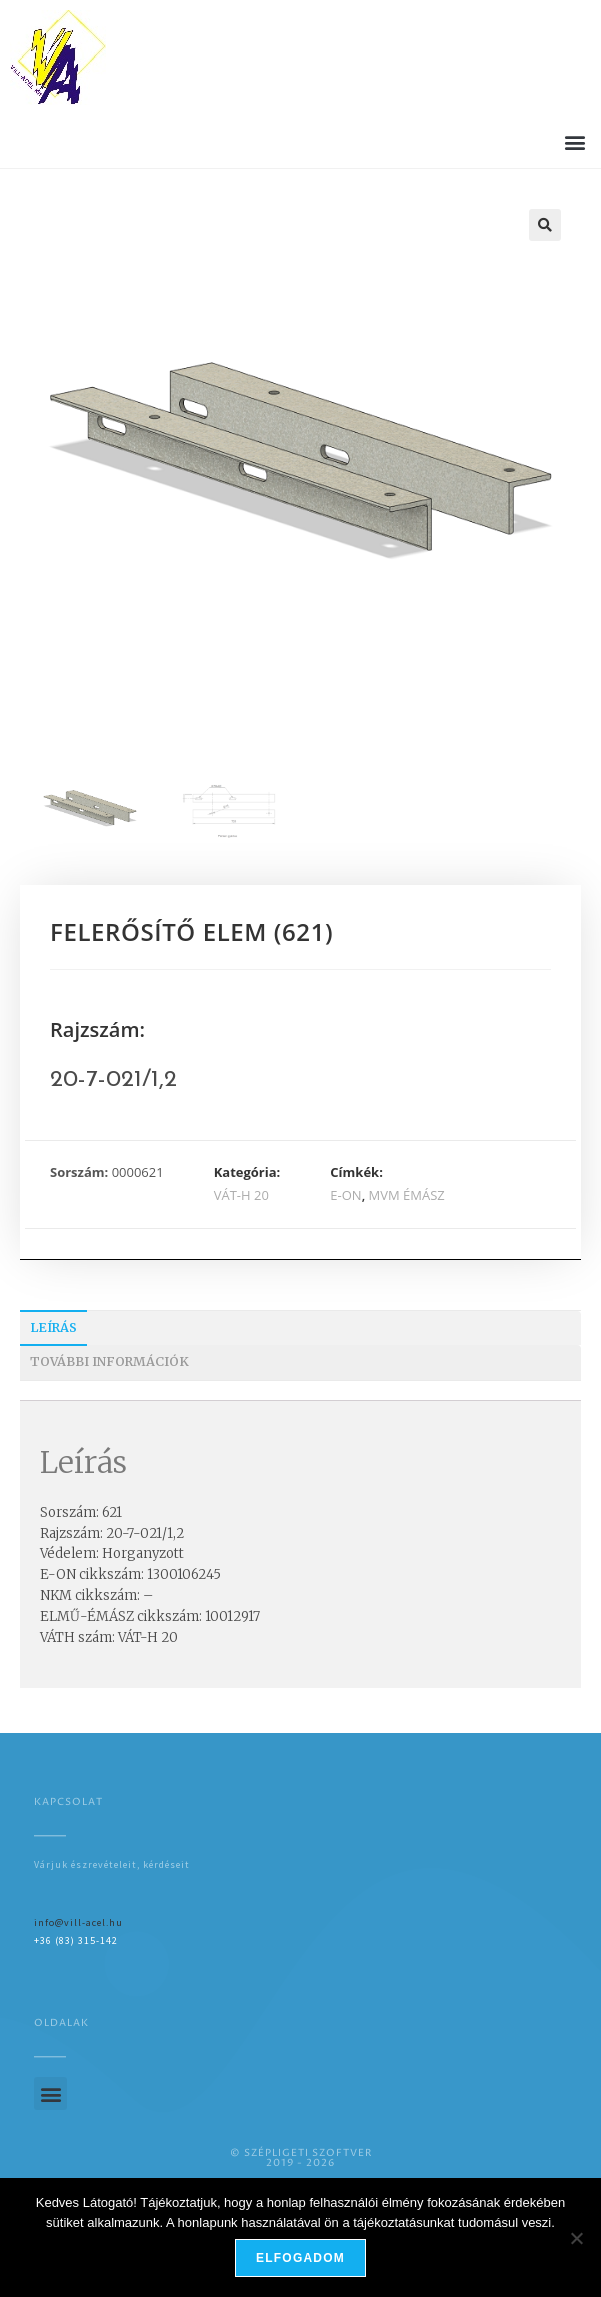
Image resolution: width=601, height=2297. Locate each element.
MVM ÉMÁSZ (407, 1195)
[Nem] (576, 2238)
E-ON (345, 1195)
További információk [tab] (109, 1361)
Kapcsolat (68, 1802)
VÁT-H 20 (241, 1195)
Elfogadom (300, 2258)
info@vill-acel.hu (78, 1922)
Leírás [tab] (53, 1327)
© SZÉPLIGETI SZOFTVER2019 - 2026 (301, 2158)
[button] (574, 141)
